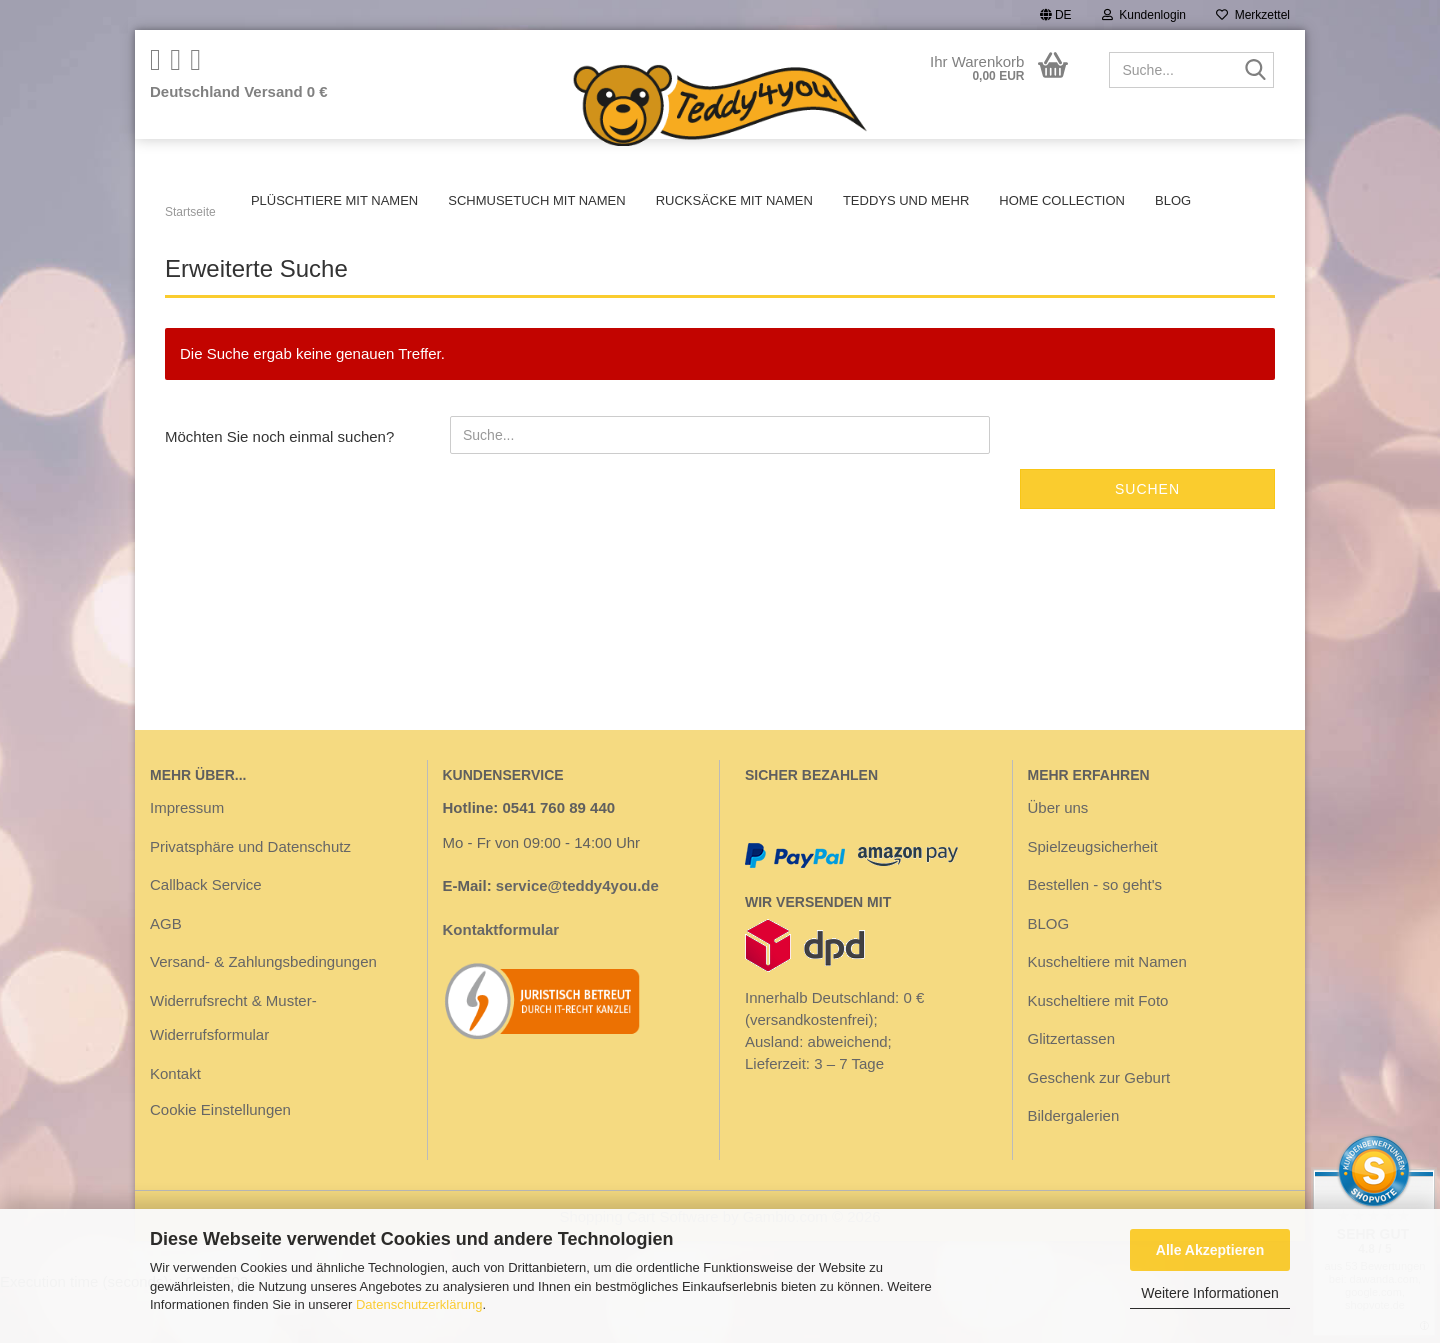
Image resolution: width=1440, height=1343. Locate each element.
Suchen (1147, 539)
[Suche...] (1255, 71)
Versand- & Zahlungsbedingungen (263, 1011)
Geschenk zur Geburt (1099, 1127)
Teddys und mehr (906, 200)
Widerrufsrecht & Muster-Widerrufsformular (233, 1068)
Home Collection (1062, 200)
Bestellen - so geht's (1095, 934)
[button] (1056, 15)
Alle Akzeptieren (1210, 1250)
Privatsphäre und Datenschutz (250, 896)
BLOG (1173, 200)
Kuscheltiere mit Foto (1098, 1050)
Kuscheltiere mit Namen (1107, 1011)
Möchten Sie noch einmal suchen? (279, 486)
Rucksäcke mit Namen (734, 200)
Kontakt (175, 1123)
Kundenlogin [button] (1144, 15)
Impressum (187, 857)
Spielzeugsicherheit (1093, 896)
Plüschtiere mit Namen (334, 200)
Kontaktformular (501, 979)
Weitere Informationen (1209, 1293)
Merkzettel (1253, 15)
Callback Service (206, 934)
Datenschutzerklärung (419, 1304)
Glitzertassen (1072, 1088)
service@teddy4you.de (577, 935)
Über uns (1058, 857)
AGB (166, 973)
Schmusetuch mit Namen (536, 200)
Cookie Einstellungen (220, 1159)
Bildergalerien (1074, 1165)
